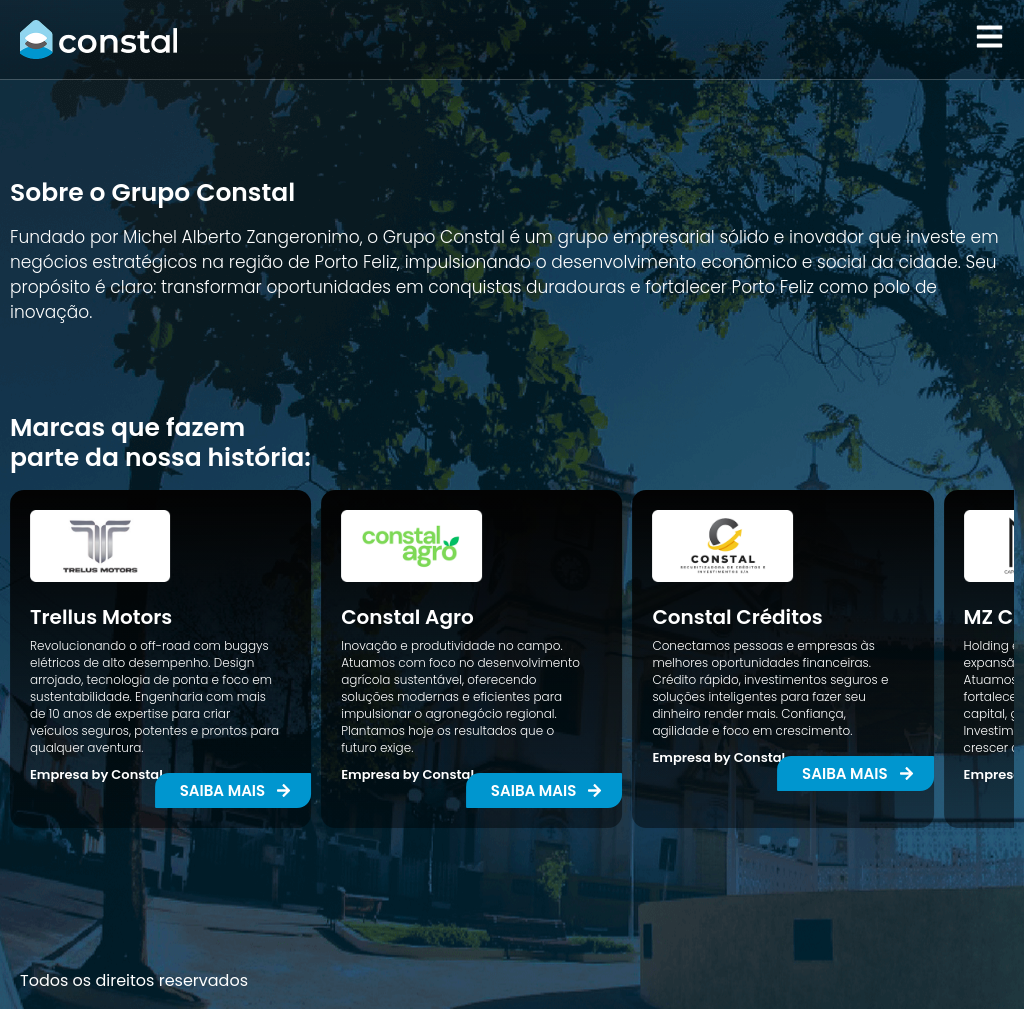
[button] (544, 790)
